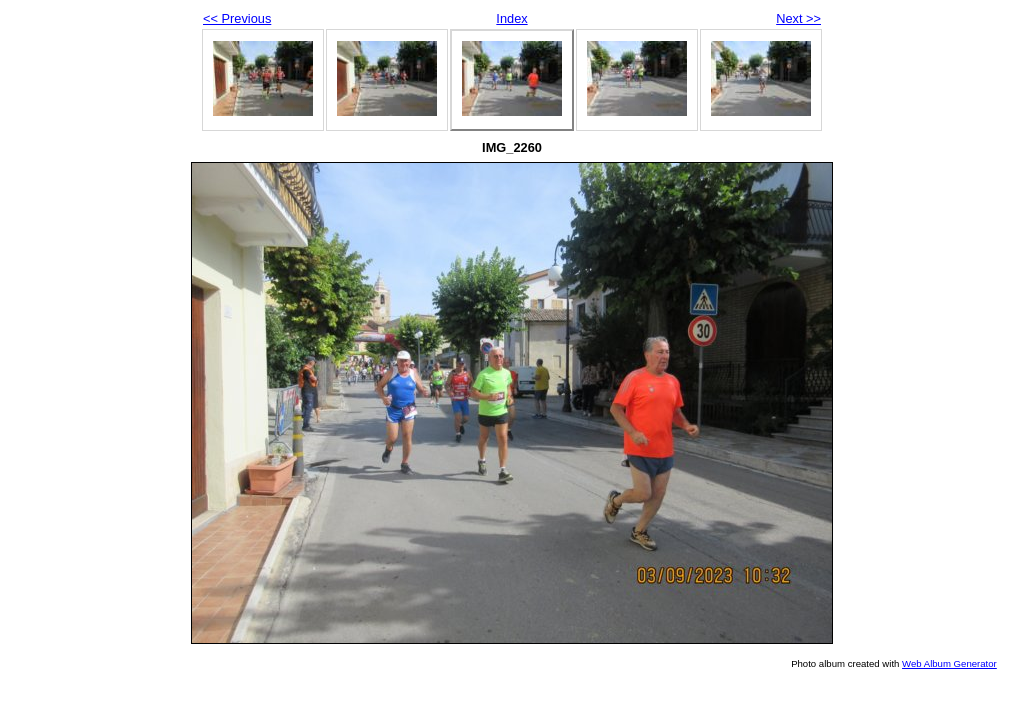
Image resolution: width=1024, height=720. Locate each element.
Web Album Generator (949, 663)
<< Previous (237, 18)
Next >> (798, 18)
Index (511, 18)
